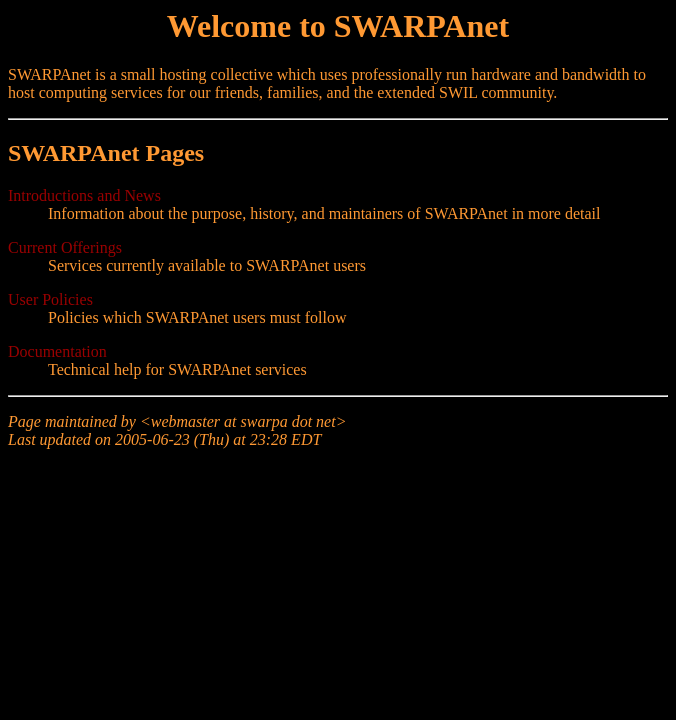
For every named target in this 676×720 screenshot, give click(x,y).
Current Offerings (65, 247)
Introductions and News (84, 195)
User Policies (50, 299)
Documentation (57, 351)
